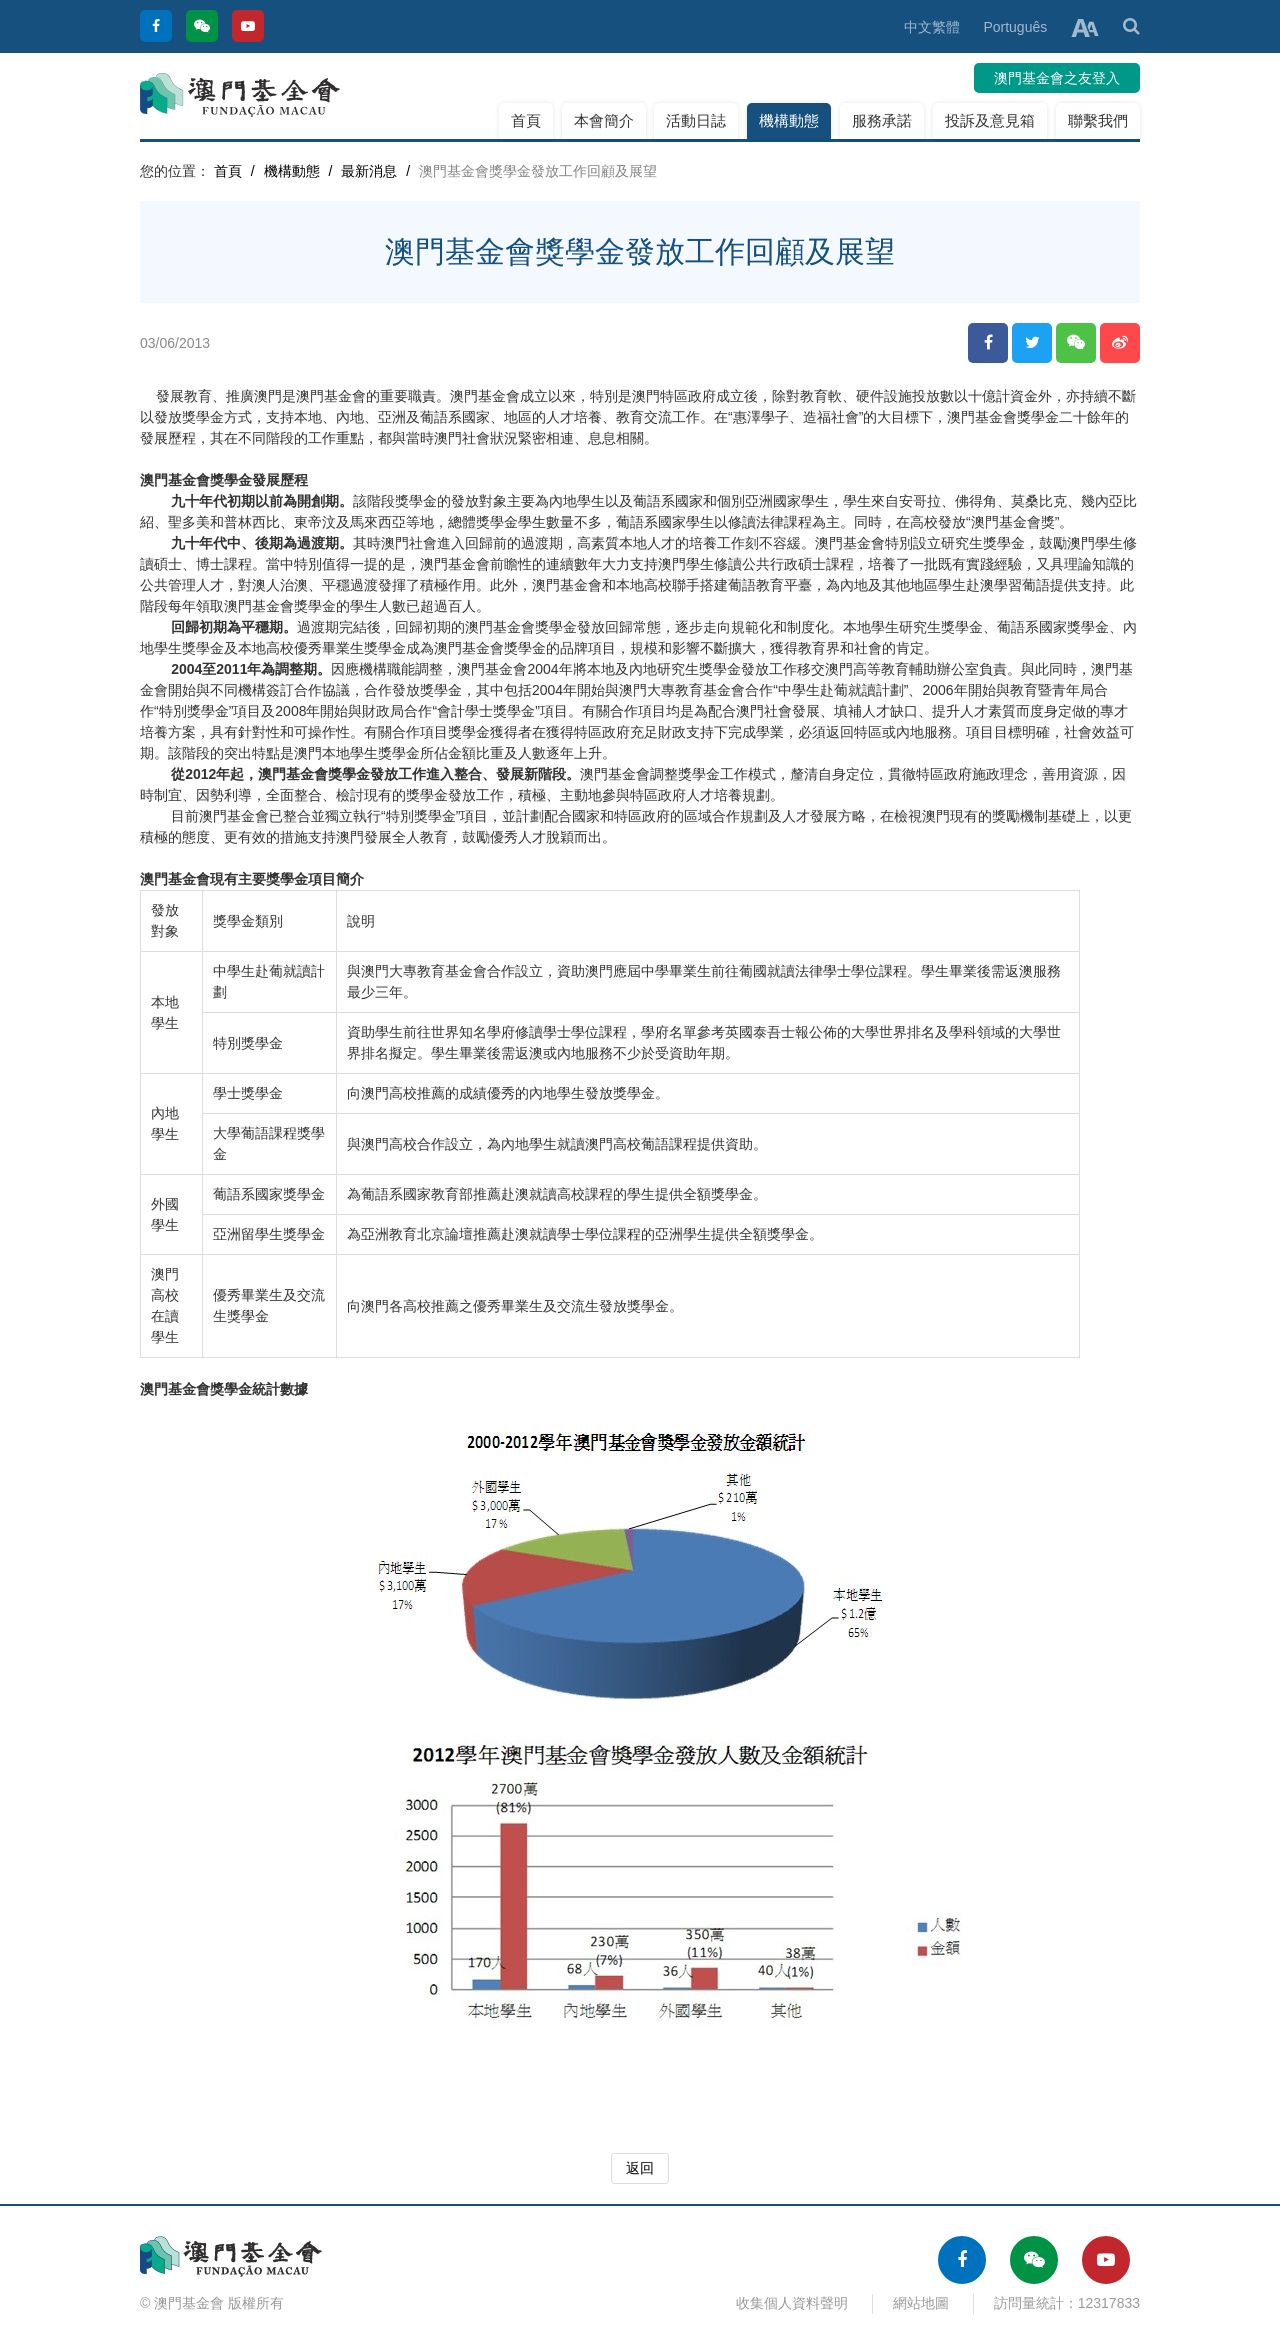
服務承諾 (882, 120)
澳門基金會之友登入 (1057, 78)
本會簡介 (604, 120)
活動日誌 (696, 120)
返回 (640, 2168)
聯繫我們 (1098, 120)
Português (1015, 27)
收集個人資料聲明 (792, 2303)
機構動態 (789, 120)
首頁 (526, 120)
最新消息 (369, 171)
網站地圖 (921, 2303)
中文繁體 (932, 27)
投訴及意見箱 (990, 120)
